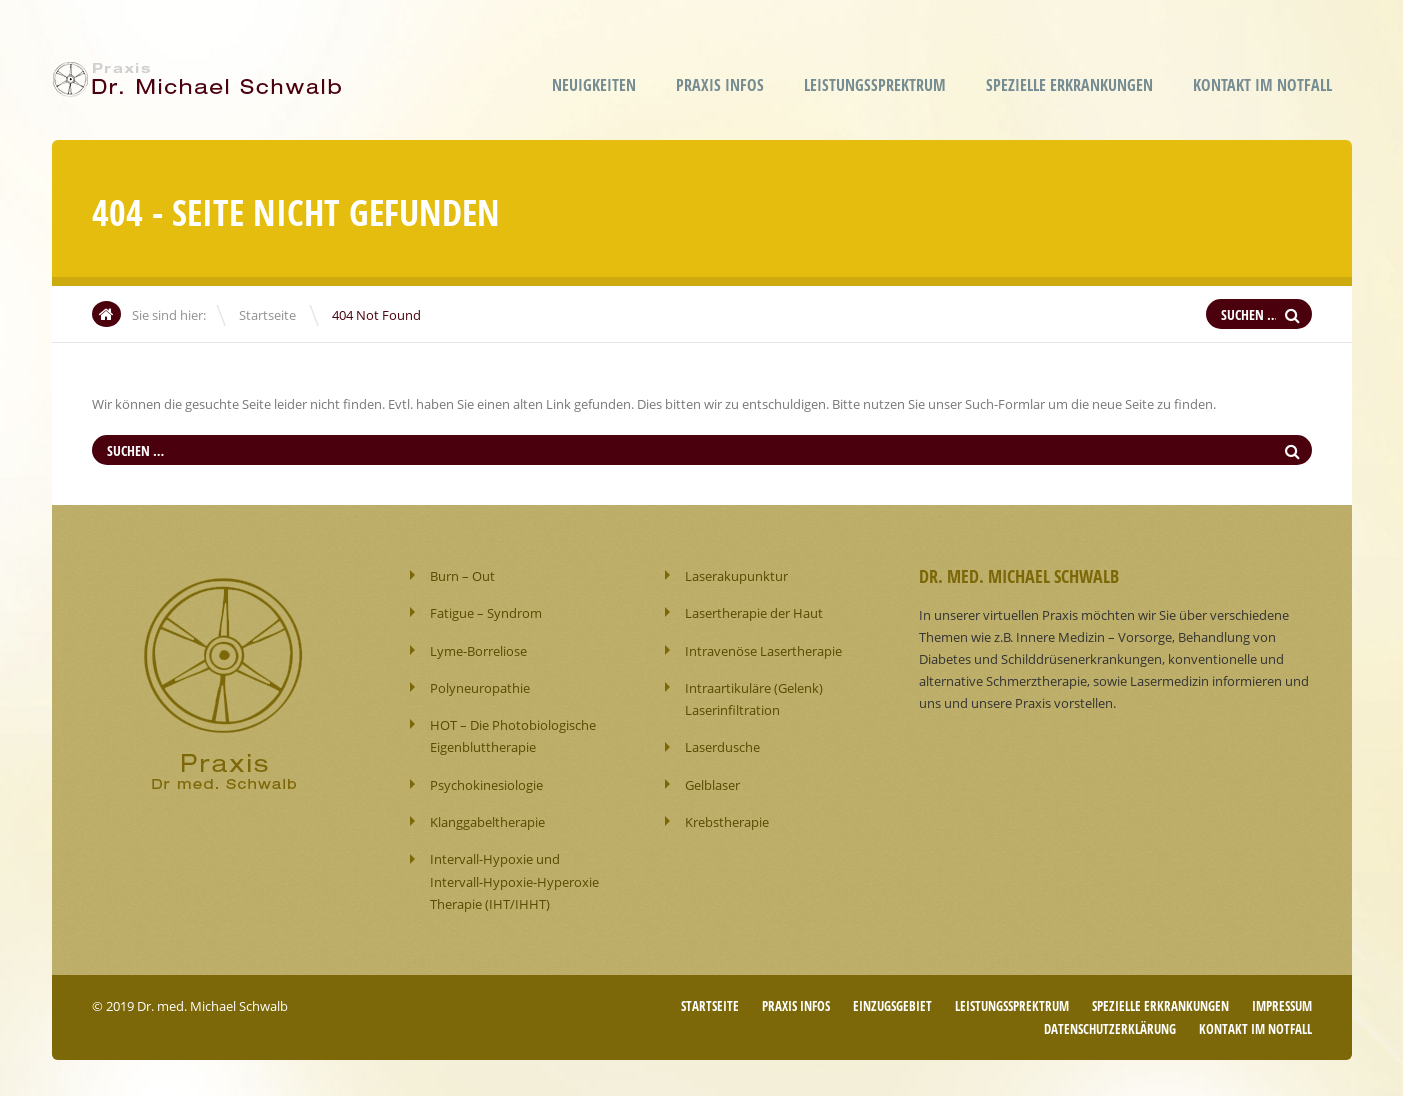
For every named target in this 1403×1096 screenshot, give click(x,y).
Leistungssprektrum (875, 85)
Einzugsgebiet (892, 1003)
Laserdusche (722, 746)
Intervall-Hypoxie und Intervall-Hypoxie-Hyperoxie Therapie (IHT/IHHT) (514, 879)
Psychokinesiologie (486, 783)
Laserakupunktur (736, 576)
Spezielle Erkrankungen (1069, 85)
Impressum (1282, 1003)
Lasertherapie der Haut (754, 613)
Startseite (267, 315)
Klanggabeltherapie (487, 820)
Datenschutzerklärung (1110, 1025)
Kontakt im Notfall (1262, 85)
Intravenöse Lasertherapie (763, 650)
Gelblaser (712, 783)
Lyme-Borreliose (478, 650)
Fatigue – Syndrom (486, 613)
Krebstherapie (727, 820)
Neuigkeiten (594, 85)
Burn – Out (462, 576)
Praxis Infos (720, 85)
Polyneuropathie (480, 687)
